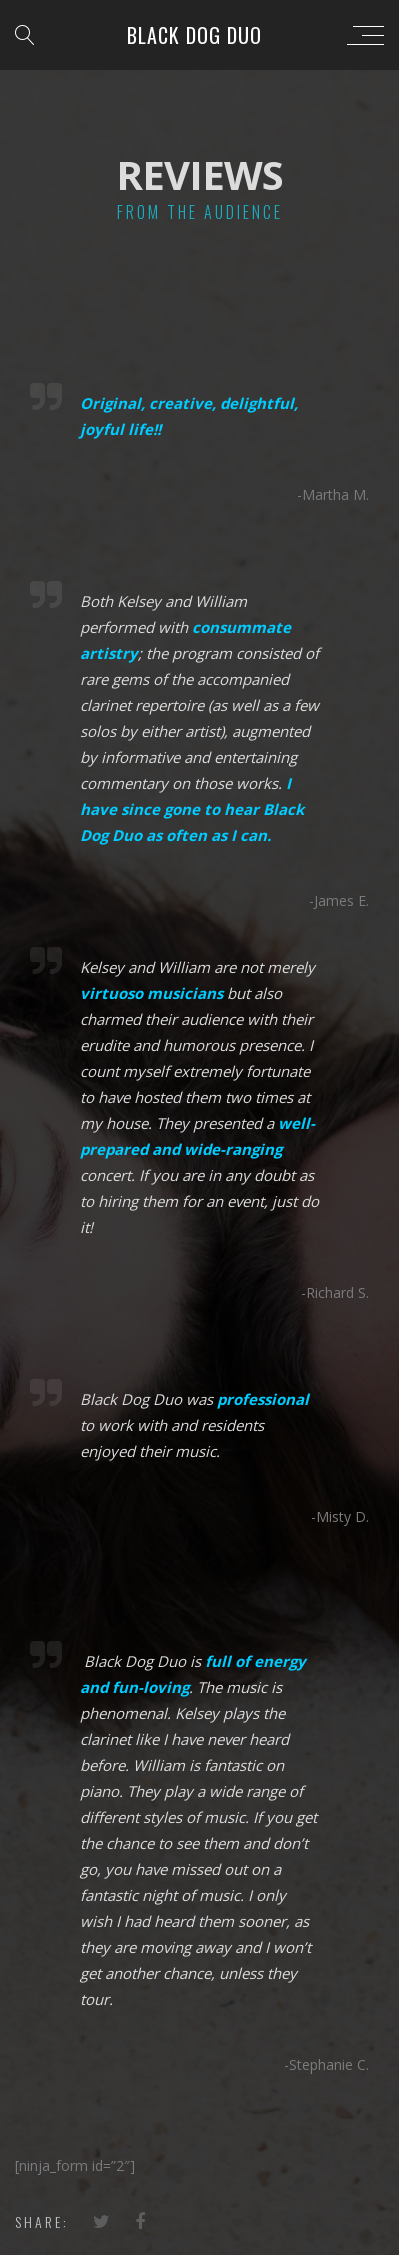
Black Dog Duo (194, 35)
